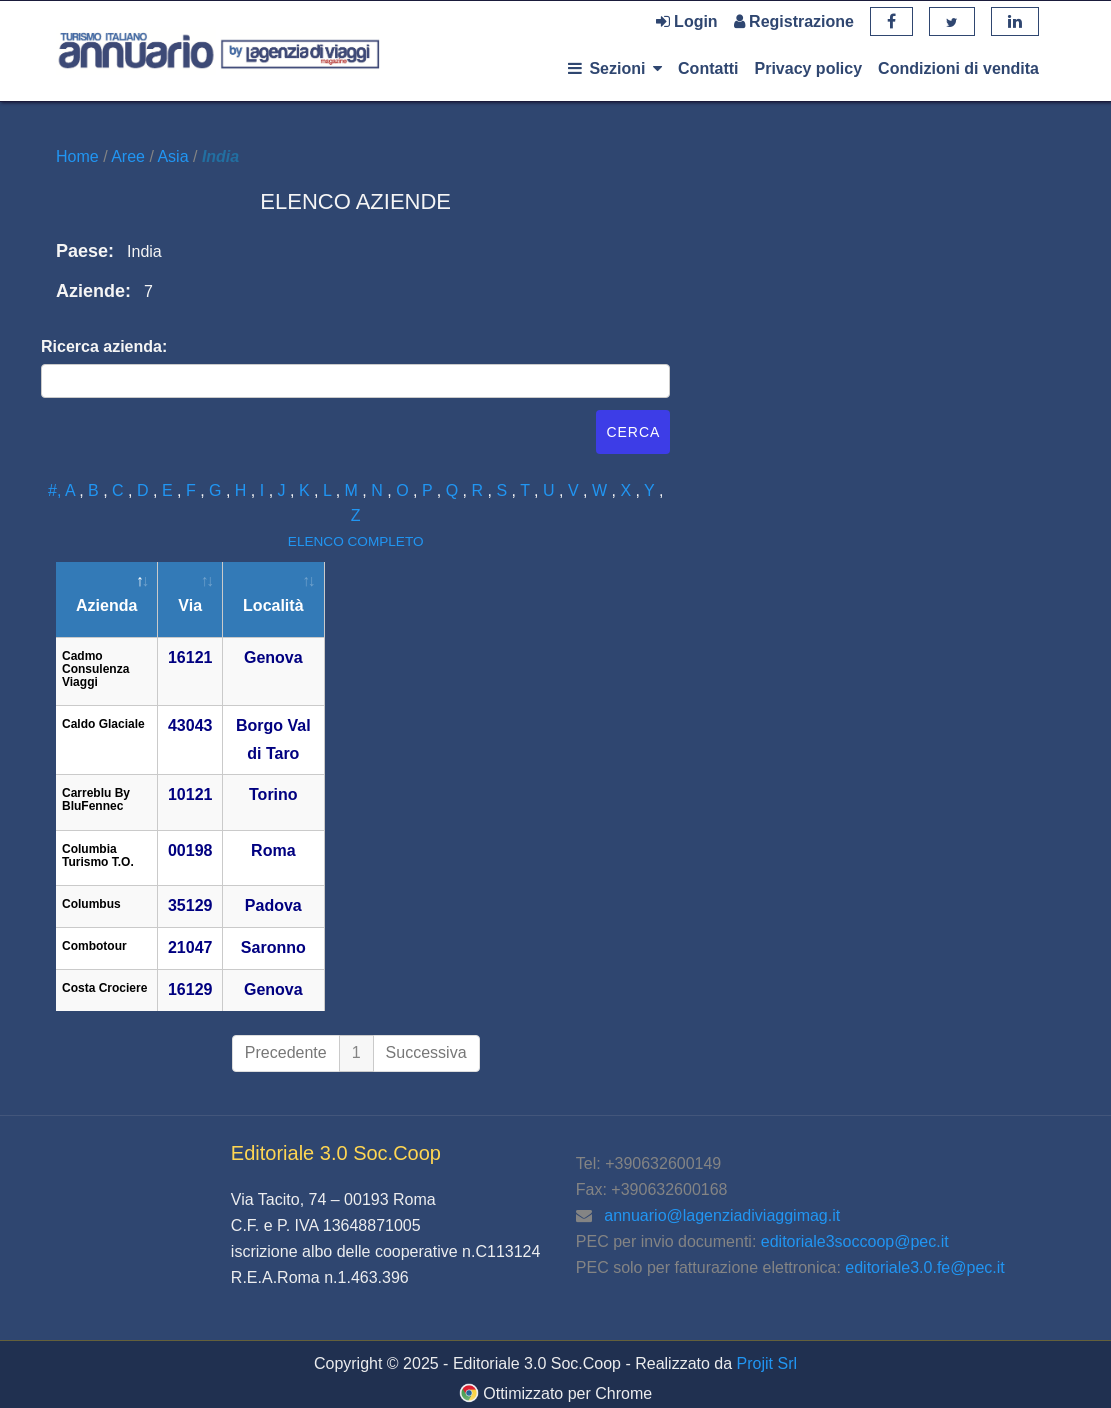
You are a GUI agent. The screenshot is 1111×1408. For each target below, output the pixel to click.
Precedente (286, 1052)
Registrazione (794, 21)
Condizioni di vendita (958, 68)
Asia (175, 156)
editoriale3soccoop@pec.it (855, 1241)
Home (79, 156)
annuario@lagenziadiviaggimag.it (722, 1215)
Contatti (708, 68)
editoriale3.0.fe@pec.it (924, 1267)
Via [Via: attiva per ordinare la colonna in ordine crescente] (190, 605)
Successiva (426, 1052)
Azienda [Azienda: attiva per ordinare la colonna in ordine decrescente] (106, 605)
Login (687, 21)
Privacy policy (808, 68)
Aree (130, 156)
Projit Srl (767, 1363)
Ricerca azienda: (104, 346)
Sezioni (615, 68)
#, (56, 490)
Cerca (633, 432)
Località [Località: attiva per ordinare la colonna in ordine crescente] (273, 605)
